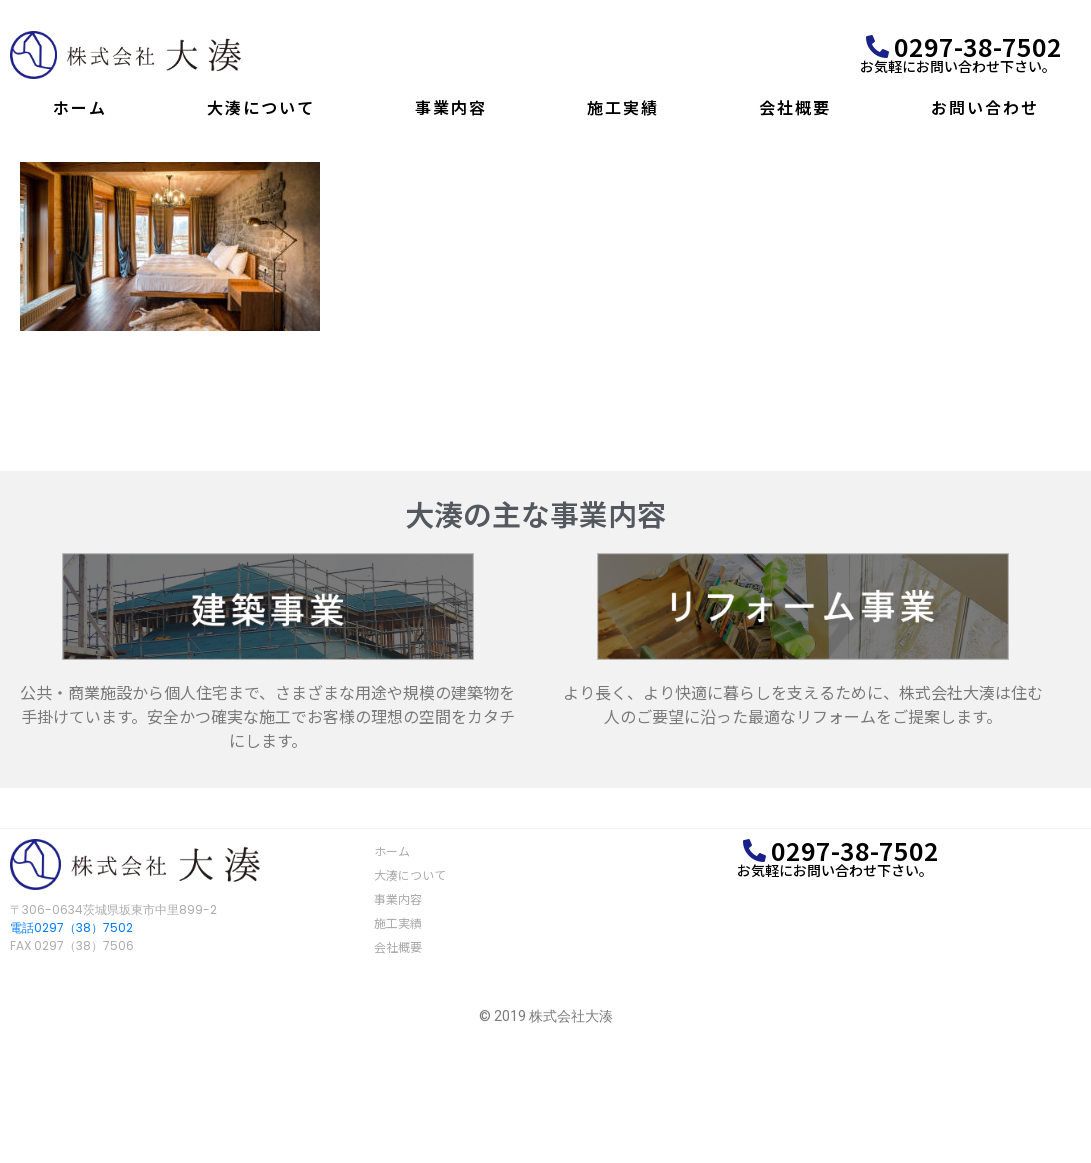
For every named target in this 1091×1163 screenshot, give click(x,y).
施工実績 (623, 107)
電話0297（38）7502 (71, 927)
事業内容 (451, 107)
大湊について (261, 107)
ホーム (80, 107)
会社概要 (795, 107)
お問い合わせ (985, 107)
